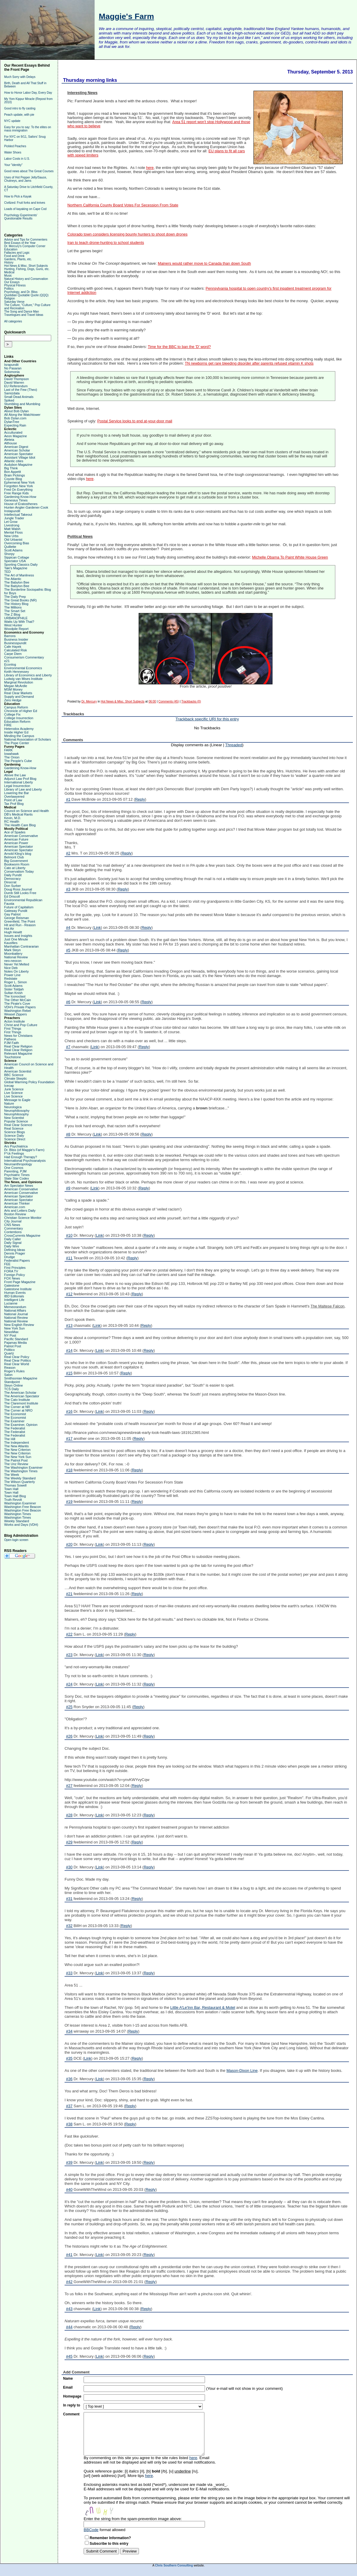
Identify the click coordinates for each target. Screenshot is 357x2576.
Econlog (10, 664)
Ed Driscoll (12, 896)
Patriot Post (12, 1346)
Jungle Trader (14, 518)
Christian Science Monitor (22, 1217)
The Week (11, 1474)
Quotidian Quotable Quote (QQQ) (26, 295)
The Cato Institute (17, 1399)
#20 (69, 1544)
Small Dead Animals (18, 397)
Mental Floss (13, 532)
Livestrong (11, 525)
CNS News (12, 1225)
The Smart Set (14, 611)
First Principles (15, 1267)
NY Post (10, 1335)
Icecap (9, 1085)
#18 (69, 1470)
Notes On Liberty (16, 971)
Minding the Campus (19, 736)
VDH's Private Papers (20, 1007)
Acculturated (13, 432)
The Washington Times (20, 1471)
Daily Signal (12, 1242)
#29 (69, 1842)
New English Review (19, 1325)
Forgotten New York (18, 486)
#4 (68, 927)
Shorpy (9, 554)
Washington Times (17, 1514)
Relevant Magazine (18, 1053)
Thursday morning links (90, 80)
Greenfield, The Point (19, 921)
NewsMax (11, 1332)
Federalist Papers (17, 1260)
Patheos (10, 1039)
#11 (69, 1258)
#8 (68, 1134)
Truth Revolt (13, 1499)
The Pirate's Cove (17, 1003)
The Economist (15, 1414)
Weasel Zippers (15, 1014)
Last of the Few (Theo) (20, 389)
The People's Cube (18, 761)
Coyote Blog (13, 479)
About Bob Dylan (16, 411)
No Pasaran (12, 368)
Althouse (10, 443)
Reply (140, 799)
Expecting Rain (15, 425)
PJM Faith (11, 1043)
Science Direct (14, 1139)
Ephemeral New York (19, 482)
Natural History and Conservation (26, 278)
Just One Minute (16, 939)
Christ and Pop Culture (20, 1025)
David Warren (14, 382)
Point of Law (13, 800)
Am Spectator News (18, 1185)
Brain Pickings (14, 475)
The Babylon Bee (16, 582)
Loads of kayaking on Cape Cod (25, 209)
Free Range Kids (16, 493)
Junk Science (14, 1089)
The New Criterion (17, 1449)
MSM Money (13, 689)
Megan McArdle (15, 686)
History (8, 262)
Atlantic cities (13, 461)
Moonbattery (13, 953)
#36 (69, 2079)
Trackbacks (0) (191, 701)
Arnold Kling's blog (17, 853)
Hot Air (9, 928)
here (150, 168)
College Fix (12, 714)
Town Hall (11, 1489)
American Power (16, 843)
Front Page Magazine (19, 1282)
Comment (71, 2414)
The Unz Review (16, 1464)
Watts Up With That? (19, 621)
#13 (69, 1325)
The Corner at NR (17, 1407)
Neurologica (13, 1107)
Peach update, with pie (19, 114)
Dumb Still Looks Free (20, 893)
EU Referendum (16, 386)
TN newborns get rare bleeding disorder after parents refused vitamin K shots (249, 363)
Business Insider (16, 639)
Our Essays (12, 282)
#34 (69, 2031)
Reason (9, 1367)
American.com (14, 1207)
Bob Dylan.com (15, 418)
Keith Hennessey (16, 671)
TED (7, 571)
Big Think (11, 468)
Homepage (72, 2396)
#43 (69, 2309)
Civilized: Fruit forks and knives (24, 202)
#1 (68, 799)
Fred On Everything (18, 489)
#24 (69, 1684)
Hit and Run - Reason (20, 925)
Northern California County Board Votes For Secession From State (122, 205)
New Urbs (11, 536)
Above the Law (15, 775)
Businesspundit (15, 643)
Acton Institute (14, 1021)
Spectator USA (15, 561)
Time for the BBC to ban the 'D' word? (179, 347)
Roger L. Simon (15, 982)
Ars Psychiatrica (16, 1146)
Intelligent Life (14, 1300)
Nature (9, 1103)
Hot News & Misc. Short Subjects (26, 265)
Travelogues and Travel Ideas (23, 314)
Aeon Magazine (15, 436)
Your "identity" (13, 165)
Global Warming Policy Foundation (29, 1082)
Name (68, 2378)
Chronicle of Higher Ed (20, 711)
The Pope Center (16, 743)
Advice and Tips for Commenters (25, 239)
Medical (9, 272)
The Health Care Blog (20, 825)
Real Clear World (16, 1364)
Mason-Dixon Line (242, 2070)
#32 (69, 1925)
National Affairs (15, 1310)
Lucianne (11, 1303)
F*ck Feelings (14, 1153)
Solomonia (12, 372)
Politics (9, 288)
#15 (69, 1373)
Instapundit (12, 511)
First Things (12, 1028)
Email (68, 2387)
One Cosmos (13, 1167)
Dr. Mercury (89, 701)
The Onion (11, 757)
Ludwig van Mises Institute (23, 679)
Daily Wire (11, 1246)
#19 (69, 1501)
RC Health (11, 821)
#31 (69, 1898)
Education (10, 249)
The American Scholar (20, 1392)
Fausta (9, 903)
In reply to (71, 2405)
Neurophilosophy (16, 1114)
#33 (69, 1973)
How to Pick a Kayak (18, 196)
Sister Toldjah (14, 989)
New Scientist (14, 1118)
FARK (8, 750)
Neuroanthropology (18, 1164)
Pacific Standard (16, 1339)
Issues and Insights (18, 935)
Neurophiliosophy (16, 1110)
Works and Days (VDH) (21, 1524)
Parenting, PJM (15, 1171)
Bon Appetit (12, 472)
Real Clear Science (18, 1125)
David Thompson (16, 379)
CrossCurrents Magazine (22, 1235)
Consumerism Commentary (24, 657)
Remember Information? (110, 2538)
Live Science (13, 1093)
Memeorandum (15, 1307)
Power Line (12, 975)
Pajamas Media (15, 1342)
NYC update (12, 121)
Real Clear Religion (18, 1046)
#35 (69, 2058)
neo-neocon (12, 960)
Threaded (233, 745)
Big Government (16, 861)
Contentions (13, 1232)
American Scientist (17, 1071)
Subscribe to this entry (109, 2543)
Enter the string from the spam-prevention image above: (133, 2519)
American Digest (16, 447)
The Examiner (14, 1421)
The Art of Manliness (19, 575)
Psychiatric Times (17, 1175)
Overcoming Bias (16, 543)
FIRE (8, 725)
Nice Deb (11, 968)
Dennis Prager (14, 1253)
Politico (9, 1350)
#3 (68, 889)
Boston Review (15, 1214)
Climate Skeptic (15, 1078)
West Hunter (13, 625)
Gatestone (11, 1285)
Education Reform (17, 721)
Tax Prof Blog (14, 803)
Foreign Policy (14, 1275)
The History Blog (16, 604)
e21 (7, 661)
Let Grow (11, 521)
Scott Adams (13, 550)
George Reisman (16, 918)
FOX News (12, 1278)
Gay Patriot (12, 914)
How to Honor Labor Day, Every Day (28, 92)
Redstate (10, 978)
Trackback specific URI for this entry (207, 719)
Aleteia (9, 439)
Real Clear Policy (16, 1357)
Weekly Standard (16, 1521)
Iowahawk (11, 753)
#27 (69, 1785)
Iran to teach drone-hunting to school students (105, 243)
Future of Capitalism (18, 907)
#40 (69, 2189)
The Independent (16, 1442)
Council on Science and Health (26, 811)
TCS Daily (11, 1389)
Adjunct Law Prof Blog (20, 778)
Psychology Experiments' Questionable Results (20, 217)
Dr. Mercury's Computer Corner (25, 246)
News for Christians (18, 1035)
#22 (69, 1634)
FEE (7, 1264)
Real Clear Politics (17, 1360)
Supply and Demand (19, 696)
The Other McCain (17, 1000)
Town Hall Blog (15, 1496)
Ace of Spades (15, 832)
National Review (16, 957)
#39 (69, 2162)
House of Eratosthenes (20, 504)
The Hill (9, 1439)
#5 (68, 950)
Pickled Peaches (15, 146)
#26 (69, 1736)
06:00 (152, 701)
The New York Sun (17, 1457)
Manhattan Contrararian (21, 946)
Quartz (9, 1353)
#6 (68, 1002)
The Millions (13, 607)
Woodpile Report (16, 629)
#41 (69, 2254)
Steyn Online (13, 1385)
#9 (68, 1188)
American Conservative (21, 836)
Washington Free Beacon (22, 1507)
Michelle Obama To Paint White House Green (290, 557)
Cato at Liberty (15, 868)
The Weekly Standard (20, 1478)
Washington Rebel (17, 1010)
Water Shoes (12, 152)
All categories (13, 321)
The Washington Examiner (23, 1467)
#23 (69, 1654)
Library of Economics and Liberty (28, 675)
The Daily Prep (15, 596)
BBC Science (14, 1075)
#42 (69, 2281)
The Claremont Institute (21, 1403)
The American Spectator (21, 1396)
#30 (69, 1867)
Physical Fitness (15, 285)
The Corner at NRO (18, 1410)
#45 (69, 2356)
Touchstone (12, 1057)
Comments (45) (169, 701)
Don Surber (12, 886)
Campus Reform (16, 707)
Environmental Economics (23, 668)
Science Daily (14, 1135)
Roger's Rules (14, 1371)
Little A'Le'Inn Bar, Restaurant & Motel (202, 2007)
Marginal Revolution (18, 682)
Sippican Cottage (16, 557)
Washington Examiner (20, 1503)
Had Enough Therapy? (20, 1157)
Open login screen (16, 1540)
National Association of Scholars (27, 739)
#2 (68, 853)
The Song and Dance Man (21, 311)
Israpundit (11, 364)
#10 (69, 1235)
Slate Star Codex (16, 1178)
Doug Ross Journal (18, 889)
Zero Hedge (12, 700)
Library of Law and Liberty (23, 789)
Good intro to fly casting (19, 108)
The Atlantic (12, 579)
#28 (69, 1815)
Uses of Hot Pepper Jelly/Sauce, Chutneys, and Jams (25, 179)
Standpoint (12, 1382)
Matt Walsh (12, 529)
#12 (69, 1294)
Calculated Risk (15, 650)
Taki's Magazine (15, 568)
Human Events (15, 1292)
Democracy (12, 878)
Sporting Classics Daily (20, 564)
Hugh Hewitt (13, 932)
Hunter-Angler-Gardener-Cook (26, 507)
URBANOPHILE (16, 618)
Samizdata (12, 393)
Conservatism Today (19, 871)
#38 (69, 2124)
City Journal (12, 1221)
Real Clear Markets (18, 693)
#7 (68, 1047)
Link (97, 927)
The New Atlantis (16, 1446)
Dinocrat (10, 882)
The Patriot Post (16, 1460)
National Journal (16, 1314)
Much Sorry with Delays (19, 77)
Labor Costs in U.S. (17, 158)
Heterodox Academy (19, 728)
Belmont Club (14, 857)
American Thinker (17, 1203)
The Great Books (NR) (20, 600)
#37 (69, 2106)
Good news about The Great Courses (29, 171)
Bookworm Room (16, 864)
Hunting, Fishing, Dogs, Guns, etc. (26, 269)
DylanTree (11, 422)
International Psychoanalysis (25, 1160)
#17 (69, 1438)
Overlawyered (14, 796)
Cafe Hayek (12, 646)
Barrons (10, 636)
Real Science (14, 1128)
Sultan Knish (13, 993)
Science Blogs (14, 1132)
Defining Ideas (14, 1250)
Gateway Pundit (15, 911)
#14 (69, 1350)
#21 (69, 1594)
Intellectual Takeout (18, 514)
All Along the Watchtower (22, 414)
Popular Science (16, 1121)
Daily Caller (12, 1239)
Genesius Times (16, 500)
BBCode (91, 2530)
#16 (69, 1411)
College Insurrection (18, 718)
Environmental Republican (23, 900)
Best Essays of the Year (20, 242)
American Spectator (18, 454)
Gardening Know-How (20, 496)
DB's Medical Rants (18, 814)
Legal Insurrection (17, 786)
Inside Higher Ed (16, 732)
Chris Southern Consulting (174, 2565)
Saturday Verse (14, 301)
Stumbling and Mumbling (22, 404)
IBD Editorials (14, 1296)
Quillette (10, 546)
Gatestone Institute (18, 1289)
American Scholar (17, 450)
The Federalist (14, 1428)
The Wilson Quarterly (19, 1482)
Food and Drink (14, 256)
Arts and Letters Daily (19, 1210)
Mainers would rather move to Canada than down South (204, 263)
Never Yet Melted (16, 964)
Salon (8, 1374)
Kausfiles (11, 943)
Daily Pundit (13, 875)
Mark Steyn (12, 950)
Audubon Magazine (18, 464)
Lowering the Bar (16, 793)
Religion (9, 298)
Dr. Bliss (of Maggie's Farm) (24, 1150)
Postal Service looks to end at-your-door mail (134, 421)
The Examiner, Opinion (20, 1424)
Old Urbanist (13, 539)
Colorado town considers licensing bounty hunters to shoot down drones (127, 234)
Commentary (13, 1228)
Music (8, 275)
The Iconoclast (15, 996)
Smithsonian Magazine (20, 1378)
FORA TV (11, 1271)
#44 (69, 2327)
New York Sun (14, 1328)
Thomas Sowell (15, 1485)
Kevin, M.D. (12, 818)
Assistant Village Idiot (19, 457)
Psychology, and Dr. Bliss (20, 292)
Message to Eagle (17, 1100)
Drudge (9, 1257)
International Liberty (18, 782)
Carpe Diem (13, 654)
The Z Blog (12, 614)
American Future (16, 839)
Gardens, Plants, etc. (18, 259)
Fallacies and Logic (17, 252)
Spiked (9, 400)
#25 (69, 1707)
